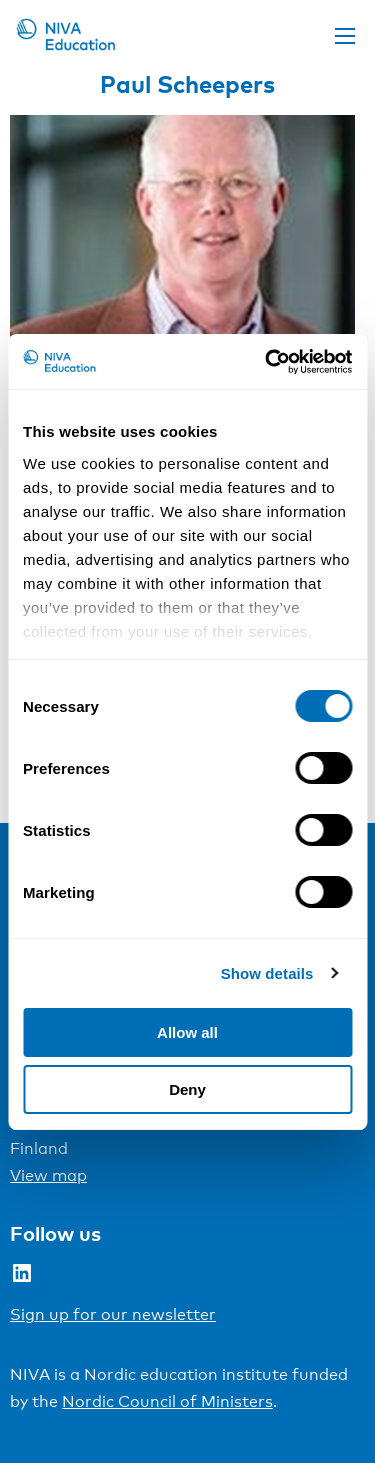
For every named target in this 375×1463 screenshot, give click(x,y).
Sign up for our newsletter (113, 1314)
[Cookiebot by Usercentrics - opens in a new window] (267, 362)
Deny (187, 1089)
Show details (267, 973)
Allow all (187, 1032)
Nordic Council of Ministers (167, 1401)
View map (48, 1175)
